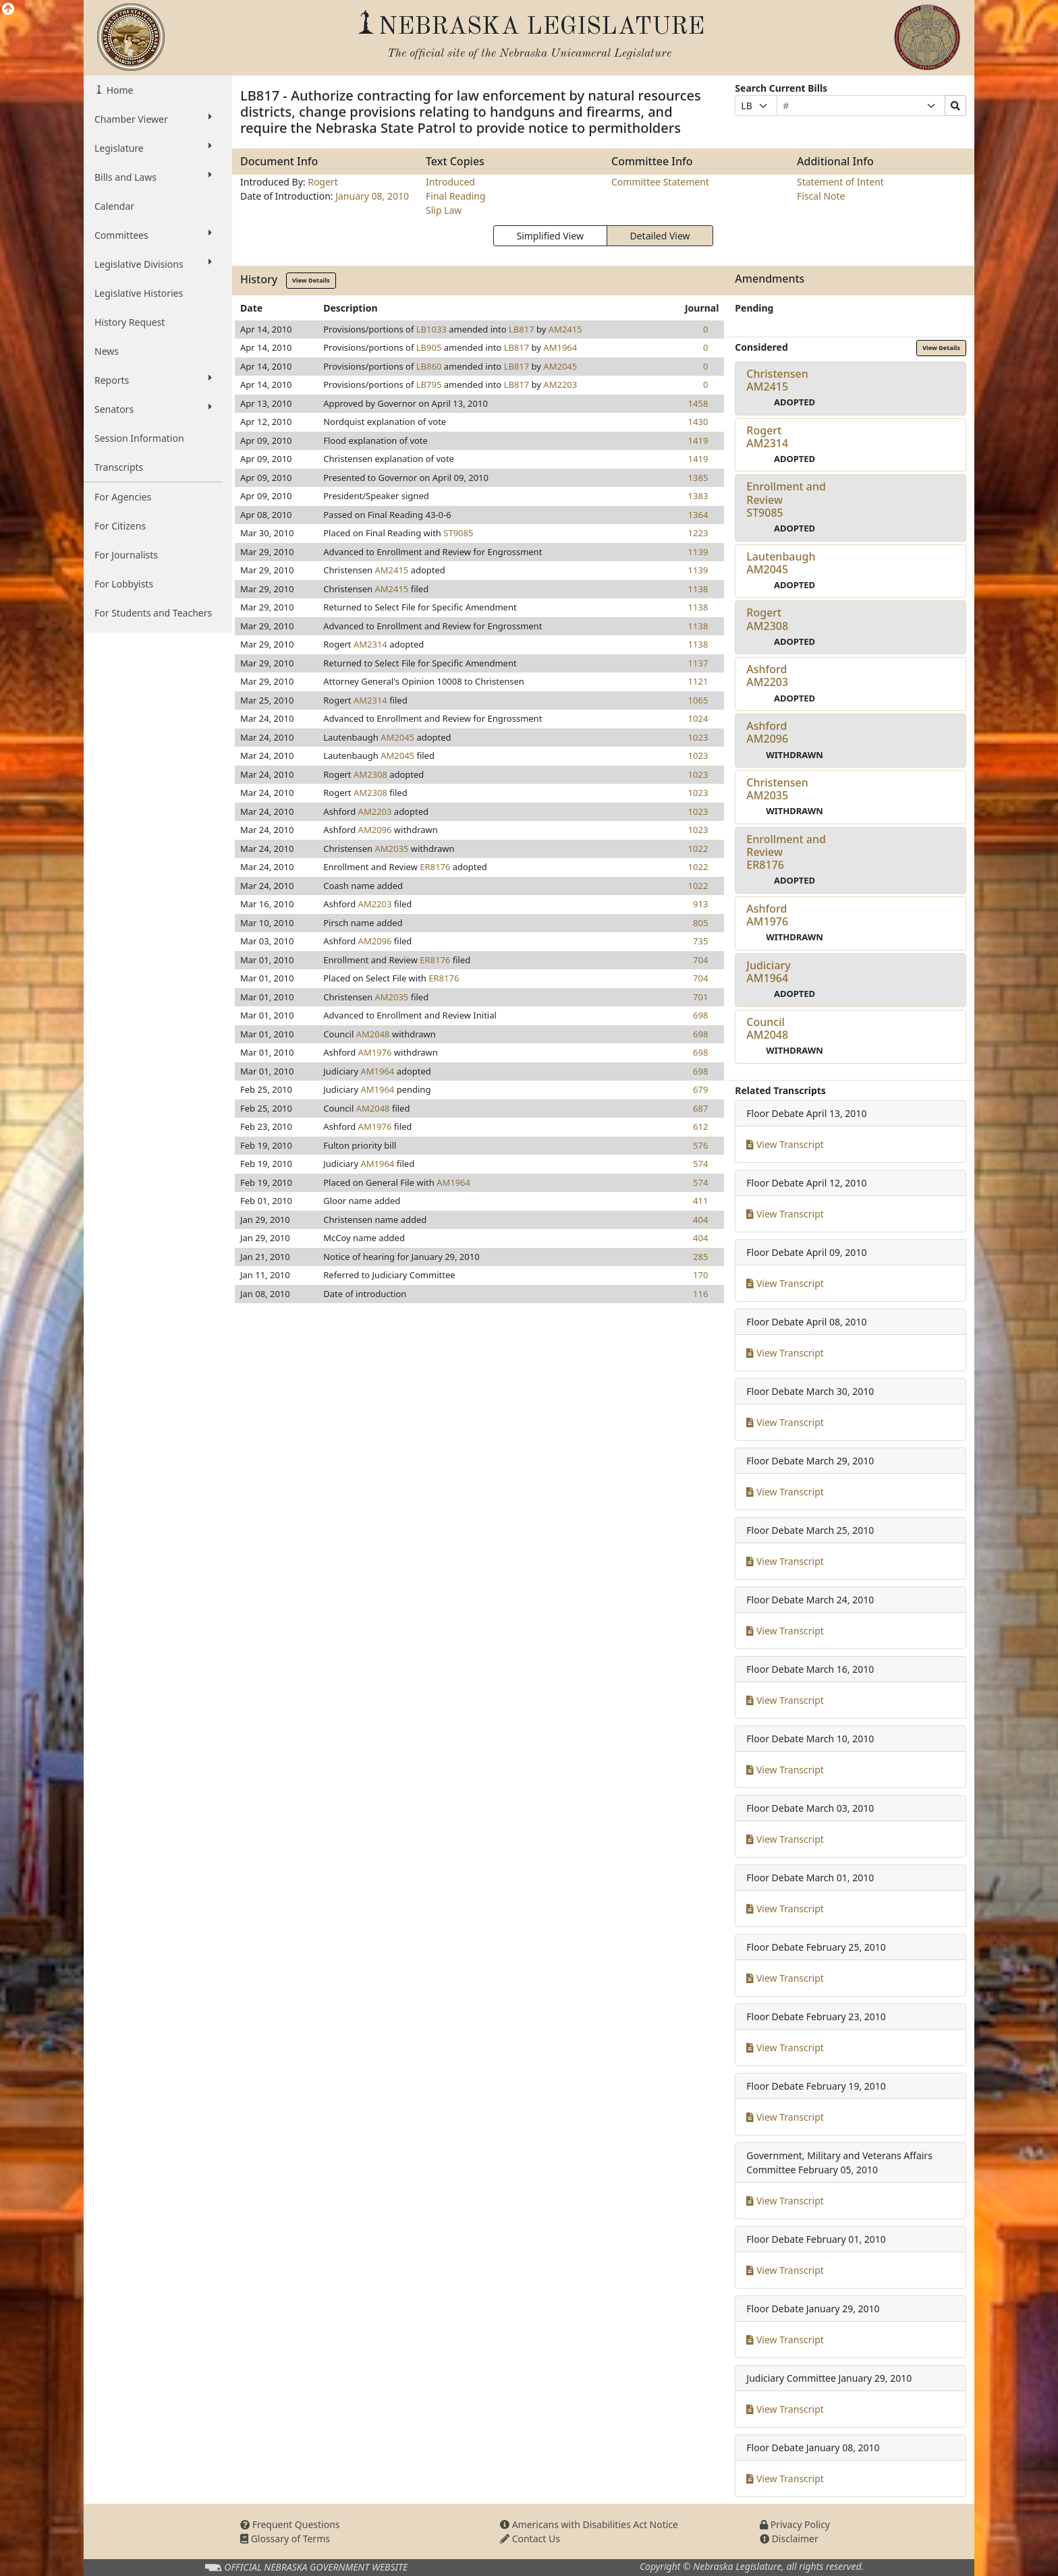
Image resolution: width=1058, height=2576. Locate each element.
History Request (129, 322)
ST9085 (458, 533)
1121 (698, 681)
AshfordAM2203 (767, 675)
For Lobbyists (123, 583)
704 (700, 960)
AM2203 (560, 384)
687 (700, 1108)
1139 (698, 552)
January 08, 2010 (372, 196)
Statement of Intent (840, 181)
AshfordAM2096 (767, 732)
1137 (698, 663)
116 (700, 1294)
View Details (311, 280)
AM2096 (375, 830)
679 (700, 1089)
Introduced (450, 181)
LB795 (429, 384)
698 (700, 1015)
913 (700, 904)
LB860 (429, 366)
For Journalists (126, 554)
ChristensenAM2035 (777, 789)
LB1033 (431, 329)
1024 (698, 718)
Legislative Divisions (153, 263)
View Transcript (785, 1144)
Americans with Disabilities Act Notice (589, 2524)
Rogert (323, 181)
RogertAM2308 (767, 619)
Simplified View (549, 235)
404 (700, 1219)
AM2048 (373, 1034)
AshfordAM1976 (767, 915)
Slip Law (444, 210)
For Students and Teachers (153, 612)
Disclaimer (789, 2538)
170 (700, 1275)
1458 (698, 403)
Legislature (153, 147)
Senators (153, 409)
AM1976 (375, 1052)
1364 (698, 515)
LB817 (521, 329)
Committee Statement (660, 181)
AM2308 (370, 774)
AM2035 (391, 848)
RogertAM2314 (767, 437)
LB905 (429, 347)
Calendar (114, 206)
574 (700, 1163)
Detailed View (660, 235)
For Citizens (120, 525)
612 (700, 1126)
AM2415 (565, 329)
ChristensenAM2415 (777, 380)
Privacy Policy (795, 2524)
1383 (698, 496)
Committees (153, 234)
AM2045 (560, 366)
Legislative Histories (138, 293)
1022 (698, 848)
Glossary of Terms (285, 2538)
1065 (698, 700)
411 (700, 1201)
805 (700, 923)
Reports (153, 380)
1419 (698, 440)
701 (700, 997)
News (106, 351)
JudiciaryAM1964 (768, 971)
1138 (698, 589)
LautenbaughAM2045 (780, 563)
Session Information (139, 438)
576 (700, 1145)
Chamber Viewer (153, 118)
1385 (698, 477)
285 (700, 1257)
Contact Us (530, 2538)
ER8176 (435, 867)
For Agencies (122, 496)
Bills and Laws (153, 176)
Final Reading (456, 196)
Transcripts (118, 467)
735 (700, 941)
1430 (698, 422)
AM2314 (370, 644)
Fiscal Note (821, 196)
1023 (698, 737)
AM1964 (560, 347)
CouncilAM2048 (767, 1028)
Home (118, 90)
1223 (698, 533)
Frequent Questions (290, 2524)
